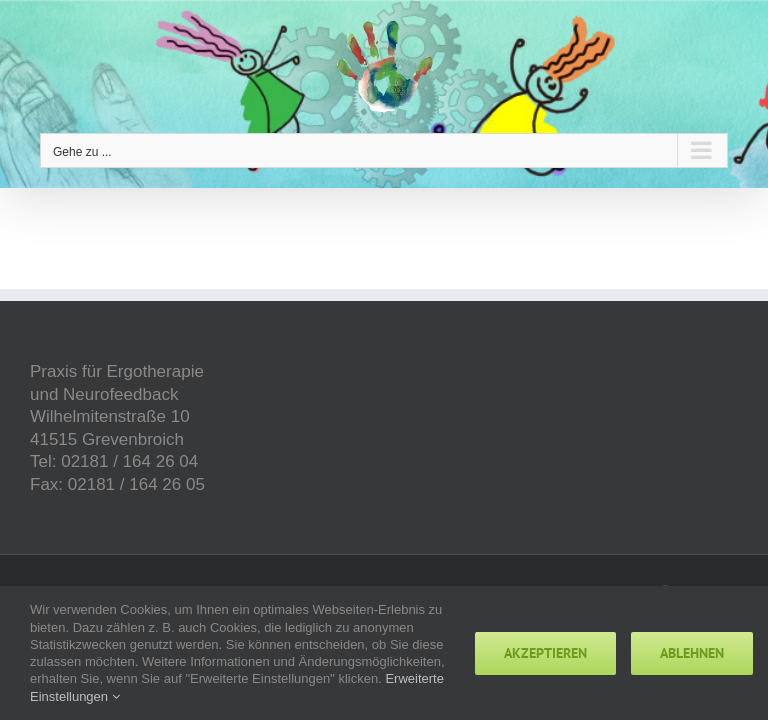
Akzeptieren (545, 653)
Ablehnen (692, 653)
